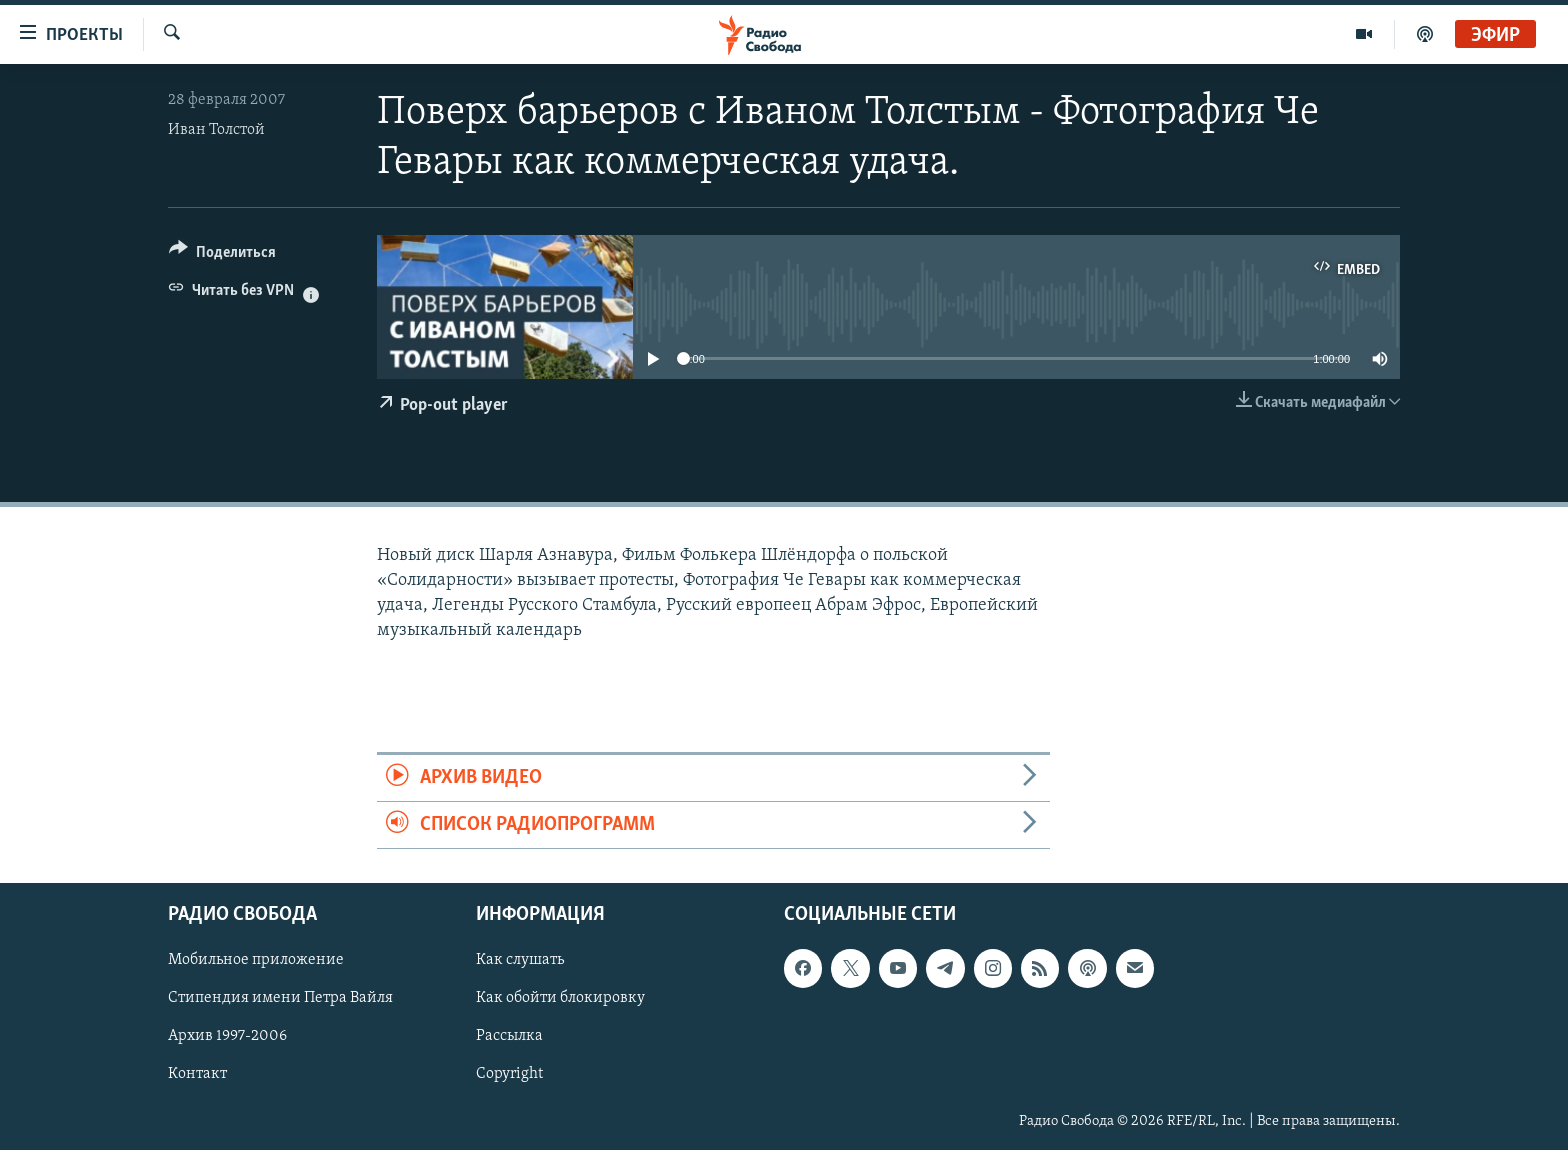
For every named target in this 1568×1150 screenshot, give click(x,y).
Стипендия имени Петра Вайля (280, 999)
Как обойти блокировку (560, 999)
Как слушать (520, 961)
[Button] (222, 255)
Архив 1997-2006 (227, 1037)
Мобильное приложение (256, 961)
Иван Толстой (216, 130)
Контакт (197, 1075)
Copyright (509, 1075)
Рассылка (509, 1037)
